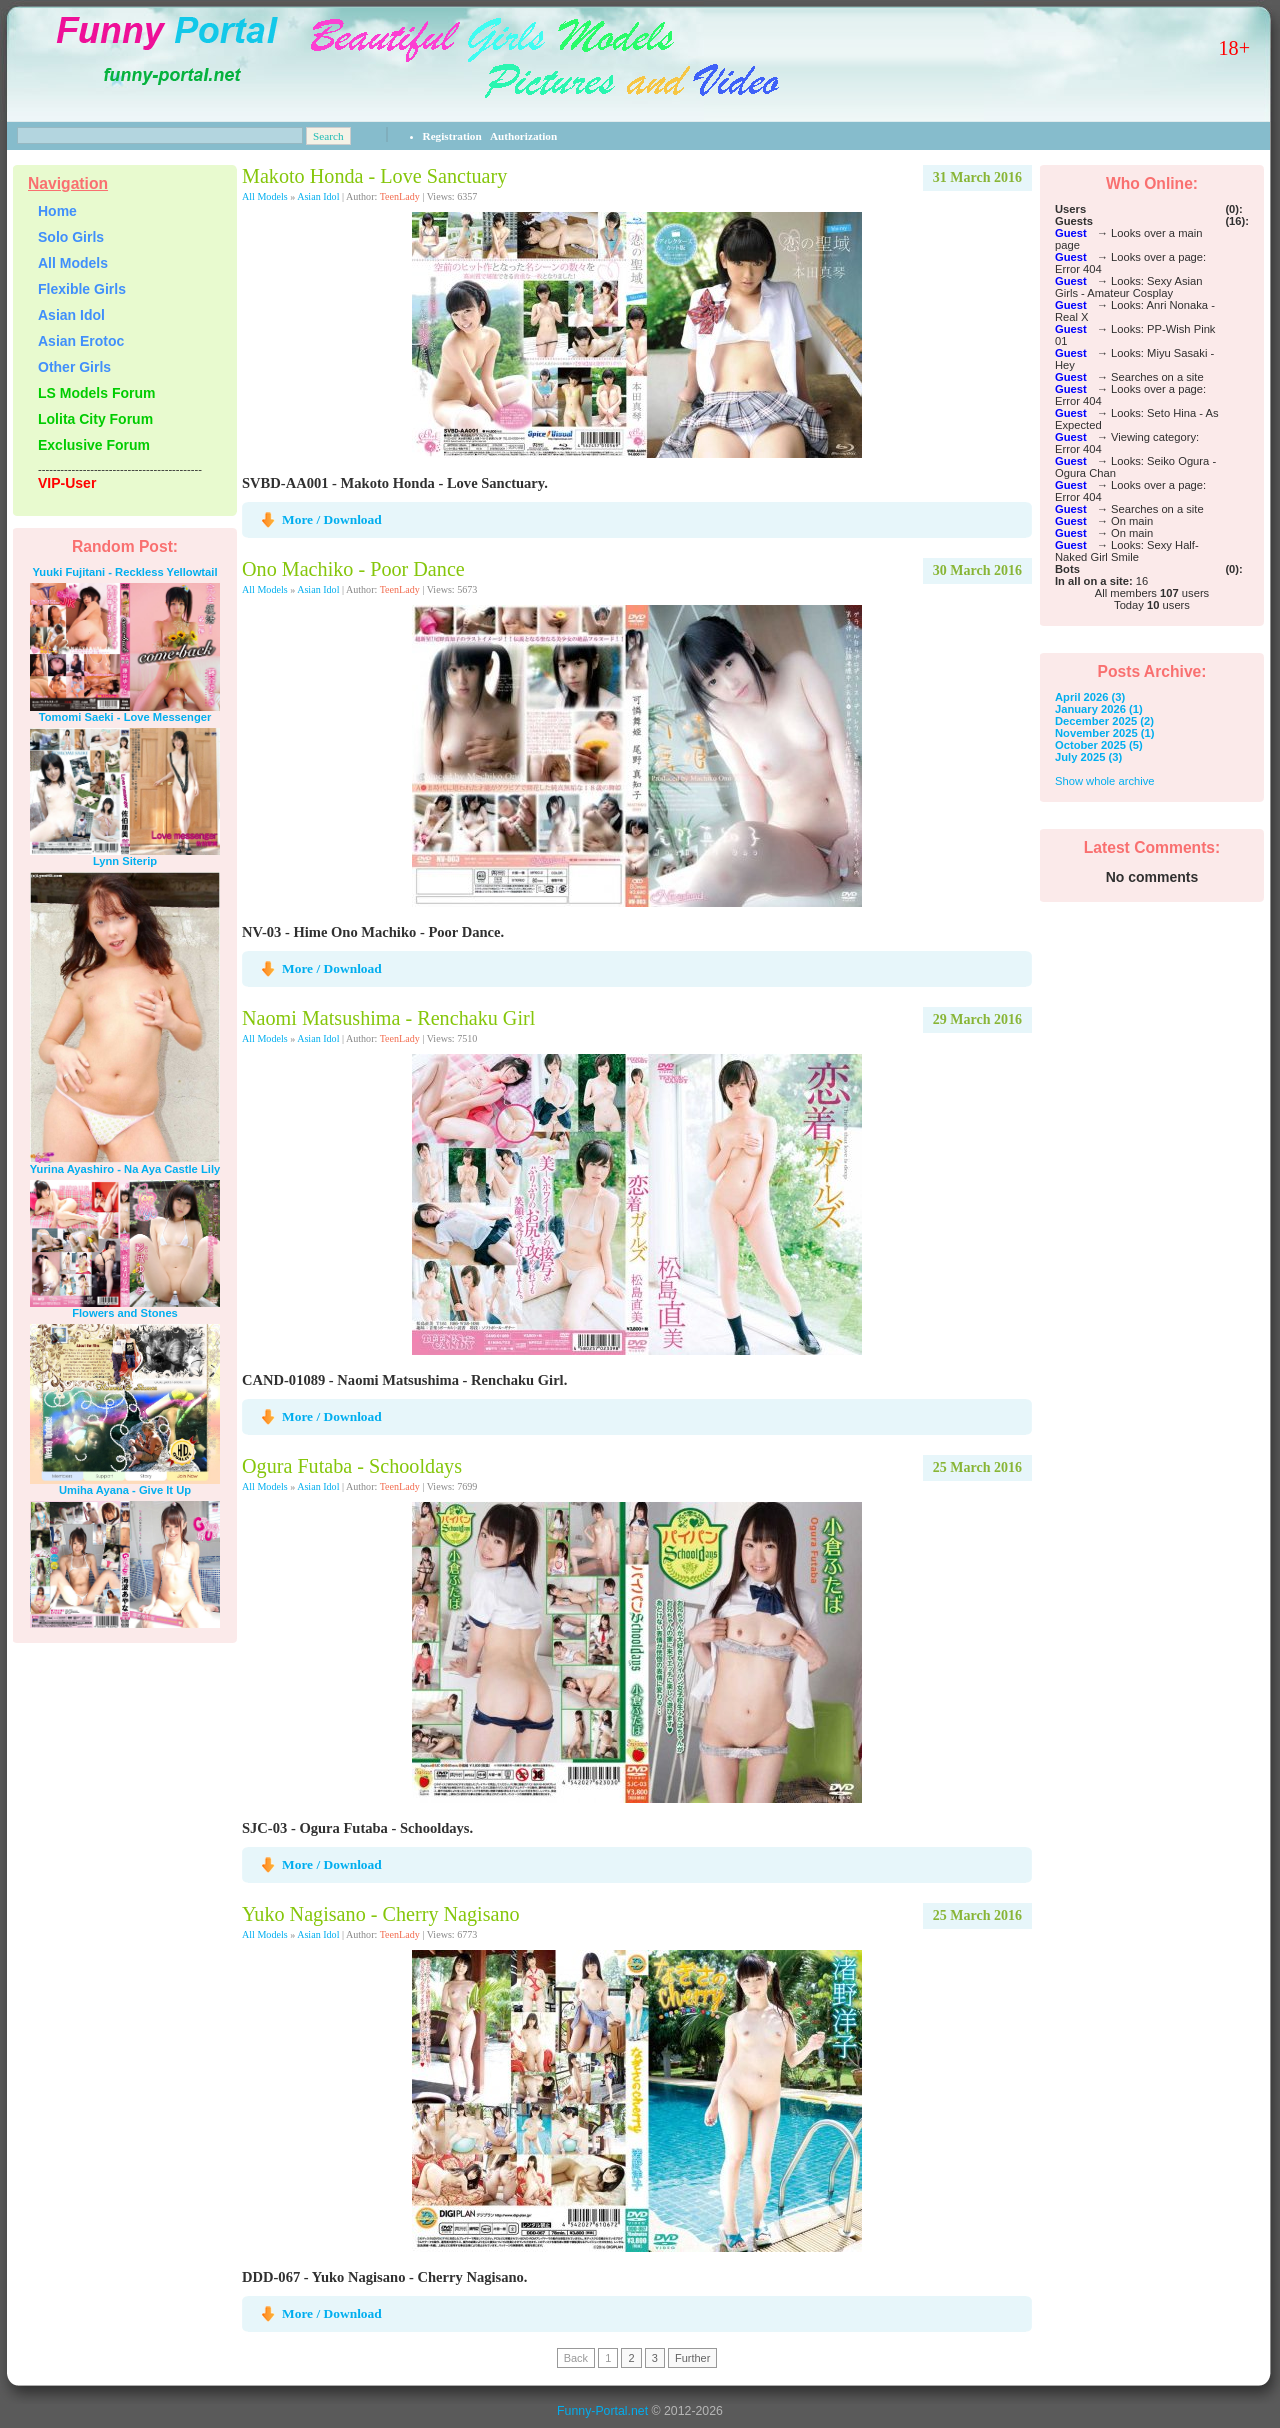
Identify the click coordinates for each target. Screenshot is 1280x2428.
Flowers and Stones (125, 1313)
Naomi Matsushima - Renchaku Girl (388, 1018)
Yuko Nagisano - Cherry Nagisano (381, 1914)
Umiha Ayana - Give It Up (125, 1490)
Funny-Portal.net (602, 2411)
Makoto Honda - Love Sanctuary (374, 176)
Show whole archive (1105, 781)
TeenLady (400, 196)
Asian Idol (318, 196)
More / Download (332, 519)
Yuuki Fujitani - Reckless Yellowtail (124, 572)
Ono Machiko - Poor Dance (353, 569)
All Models (265, 196)
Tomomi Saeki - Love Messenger (125, 717)
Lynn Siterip (125, 861)
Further (692, 2358)
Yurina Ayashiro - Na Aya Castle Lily (125, 1169)
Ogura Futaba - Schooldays (352, 1466)
